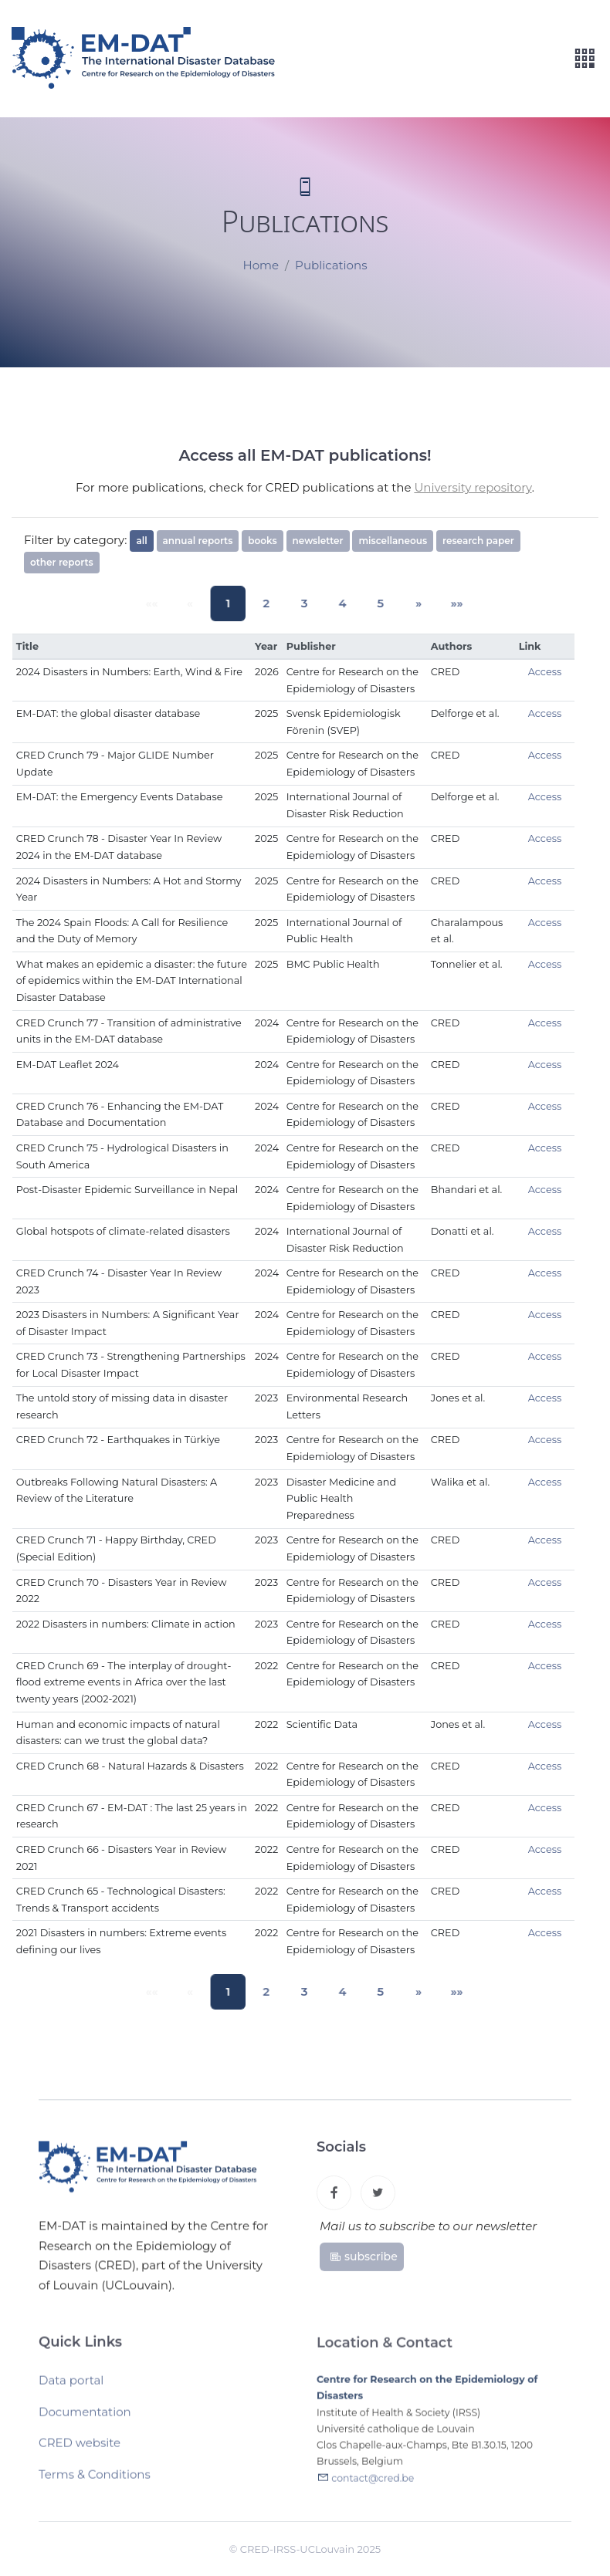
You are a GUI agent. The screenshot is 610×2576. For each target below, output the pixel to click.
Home (261, 266)
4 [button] (338, 603)
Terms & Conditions (95, 2479)
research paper (478, 540)
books (262, 540)
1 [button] (235, 603)
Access (545, 672)
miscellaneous (392, 540)
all (141, 540)
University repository (472, 487)
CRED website (79, 2447)
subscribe (363, 2260)
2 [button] (269, 603)
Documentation (85, 2416)
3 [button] (304, 603)
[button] (408, 603)
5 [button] (374, 603)
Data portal (71, 2385)
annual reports (198, 540)
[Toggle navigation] (584, 59)
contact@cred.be (372, 2484)
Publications (331, 266)
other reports (61, 562)
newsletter (318, 540)
